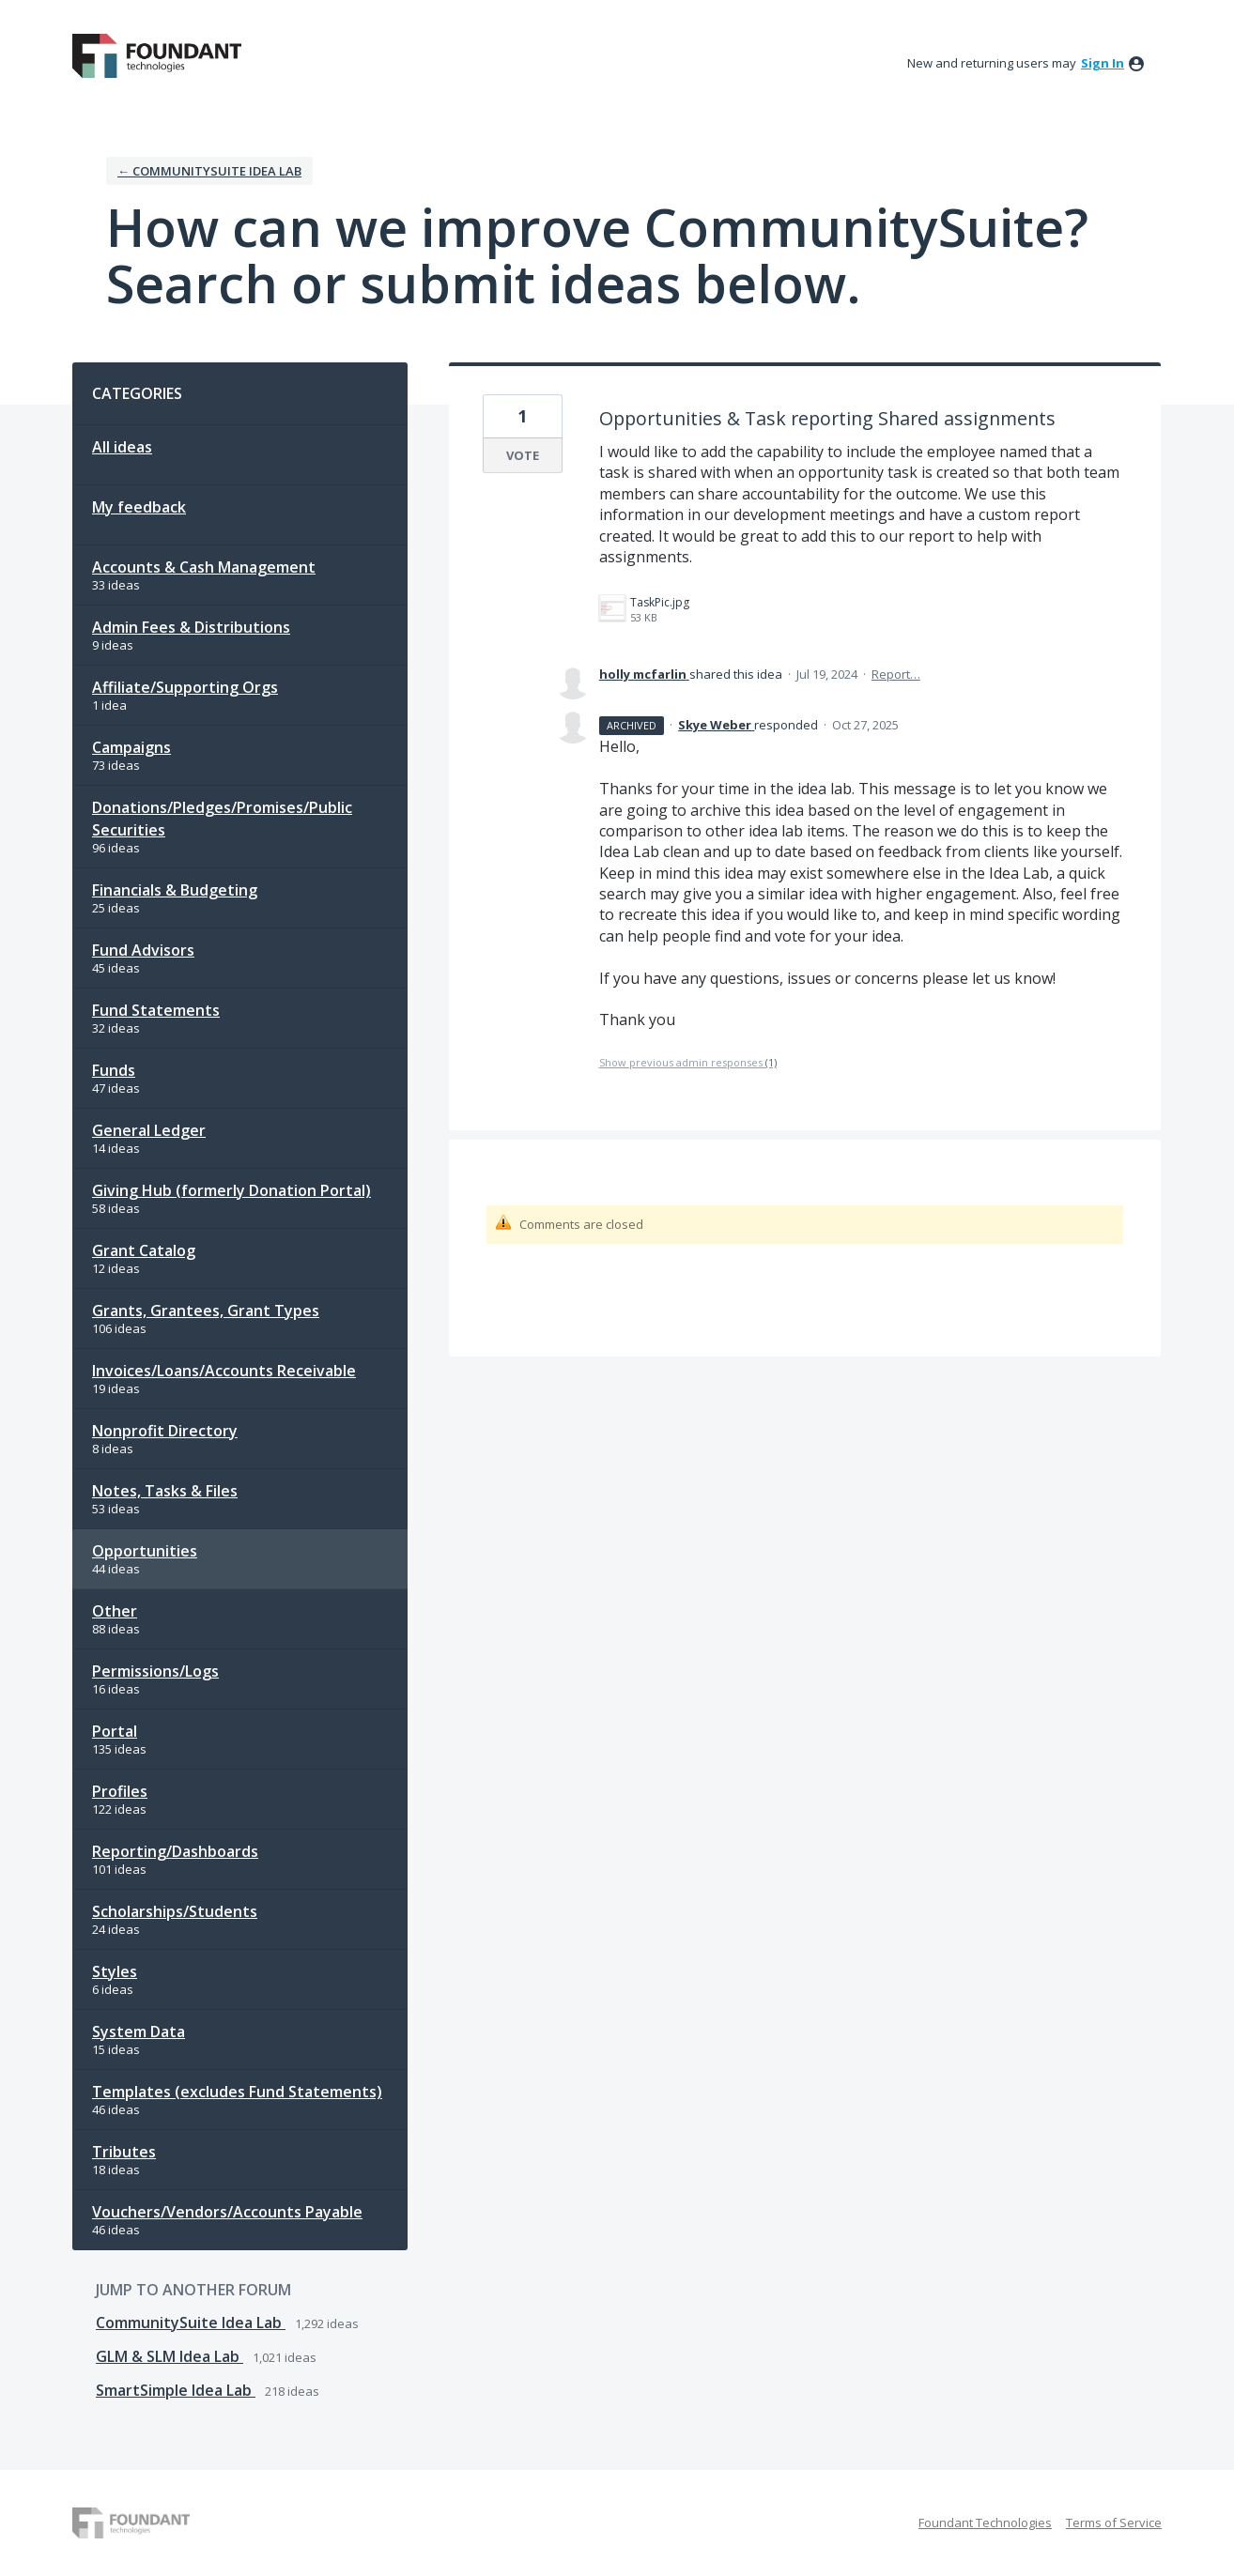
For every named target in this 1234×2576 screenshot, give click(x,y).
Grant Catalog (143, 1250)
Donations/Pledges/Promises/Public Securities (222, 818)
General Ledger (149, 1130)
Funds (113, 1070)
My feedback (139, 507)
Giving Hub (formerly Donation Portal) (231, 1190)
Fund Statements (156, 1010)
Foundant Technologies (985, 2522)
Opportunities (144, 1551)
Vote (522, 455)
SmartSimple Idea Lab (175, 2390)
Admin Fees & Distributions (191, 627)
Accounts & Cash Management (204, 567)
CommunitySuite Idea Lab (190, 2322)
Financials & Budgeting (174, 890)
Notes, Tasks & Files (165, 1490)
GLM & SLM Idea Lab (169, 2356)
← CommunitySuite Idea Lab (209, 170)
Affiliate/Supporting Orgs (185, 687)
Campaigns (131, 747)
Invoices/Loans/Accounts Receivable (224, 1370)
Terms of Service (1114, 2522)
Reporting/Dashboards (175, 1851)
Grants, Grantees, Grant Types (205, 1310)
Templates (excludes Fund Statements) (237, 2091)
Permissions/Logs (155, 1671)
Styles (114, 1971)
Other (114, 1611)
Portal (114, 1731)
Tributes (124, 2151)
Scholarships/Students (174, 1911)
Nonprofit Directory (165, 1430)
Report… (896, 674)
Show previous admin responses (688, 1062)
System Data (138, 2031)
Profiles (119, 1791)
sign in (1102, 62)
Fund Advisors (143, 950)
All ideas (122, 447)
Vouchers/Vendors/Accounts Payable (227, 2211)
